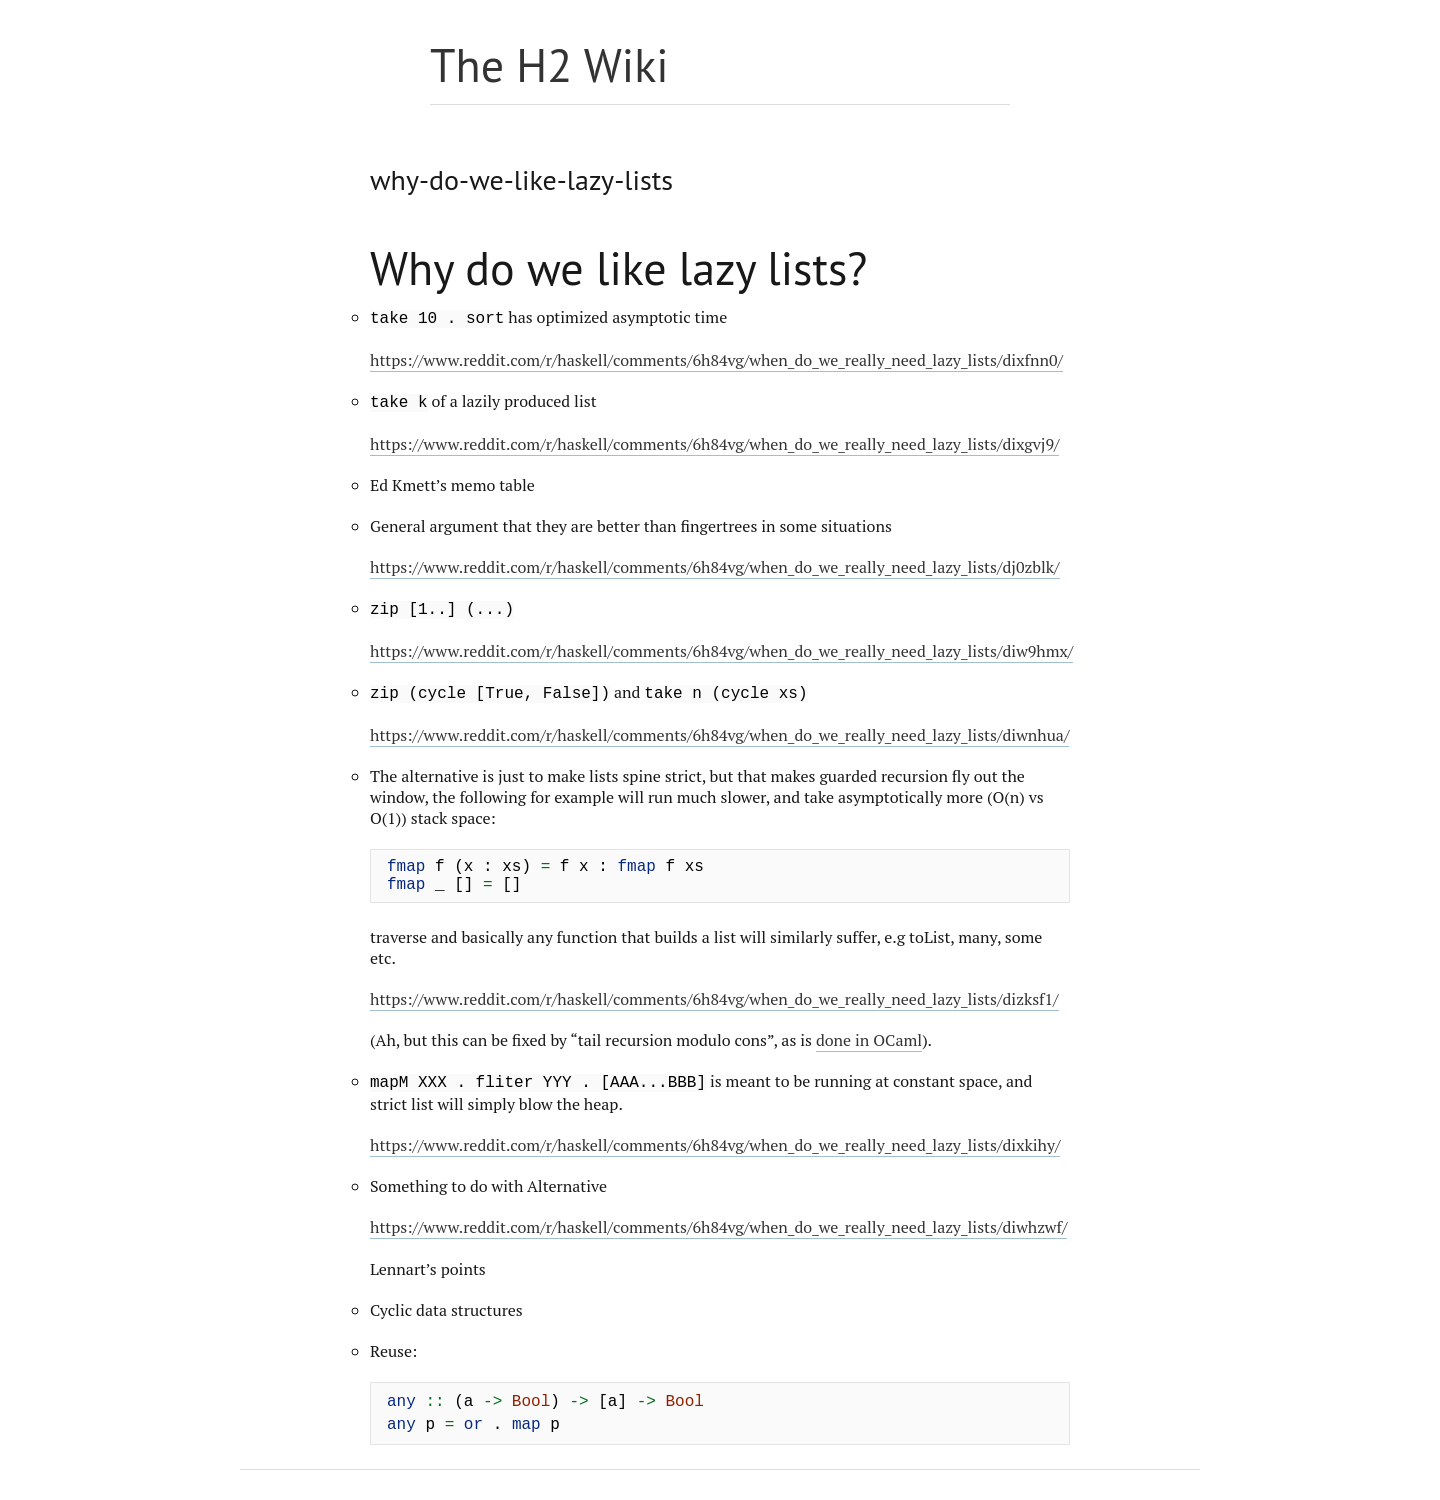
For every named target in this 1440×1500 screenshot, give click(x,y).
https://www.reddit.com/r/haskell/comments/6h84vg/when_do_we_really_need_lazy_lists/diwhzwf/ (718, 1227)
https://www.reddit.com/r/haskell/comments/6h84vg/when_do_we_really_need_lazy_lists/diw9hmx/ (721, 651)
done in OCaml (869, 1040)
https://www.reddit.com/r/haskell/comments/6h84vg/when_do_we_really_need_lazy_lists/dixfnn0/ (716, 360)
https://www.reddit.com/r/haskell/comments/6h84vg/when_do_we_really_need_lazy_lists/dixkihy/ (715, 1145)
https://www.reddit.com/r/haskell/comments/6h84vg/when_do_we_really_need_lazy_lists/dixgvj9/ (714, 444)
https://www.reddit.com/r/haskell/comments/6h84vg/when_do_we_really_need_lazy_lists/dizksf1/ (714, 999)
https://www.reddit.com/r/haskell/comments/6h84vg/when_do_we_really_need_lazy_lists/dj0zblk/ (715, 567)
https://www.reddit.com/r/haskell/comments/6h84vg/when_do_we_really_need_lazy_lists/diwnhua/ (719, 735)
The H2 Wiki (549, 65)
